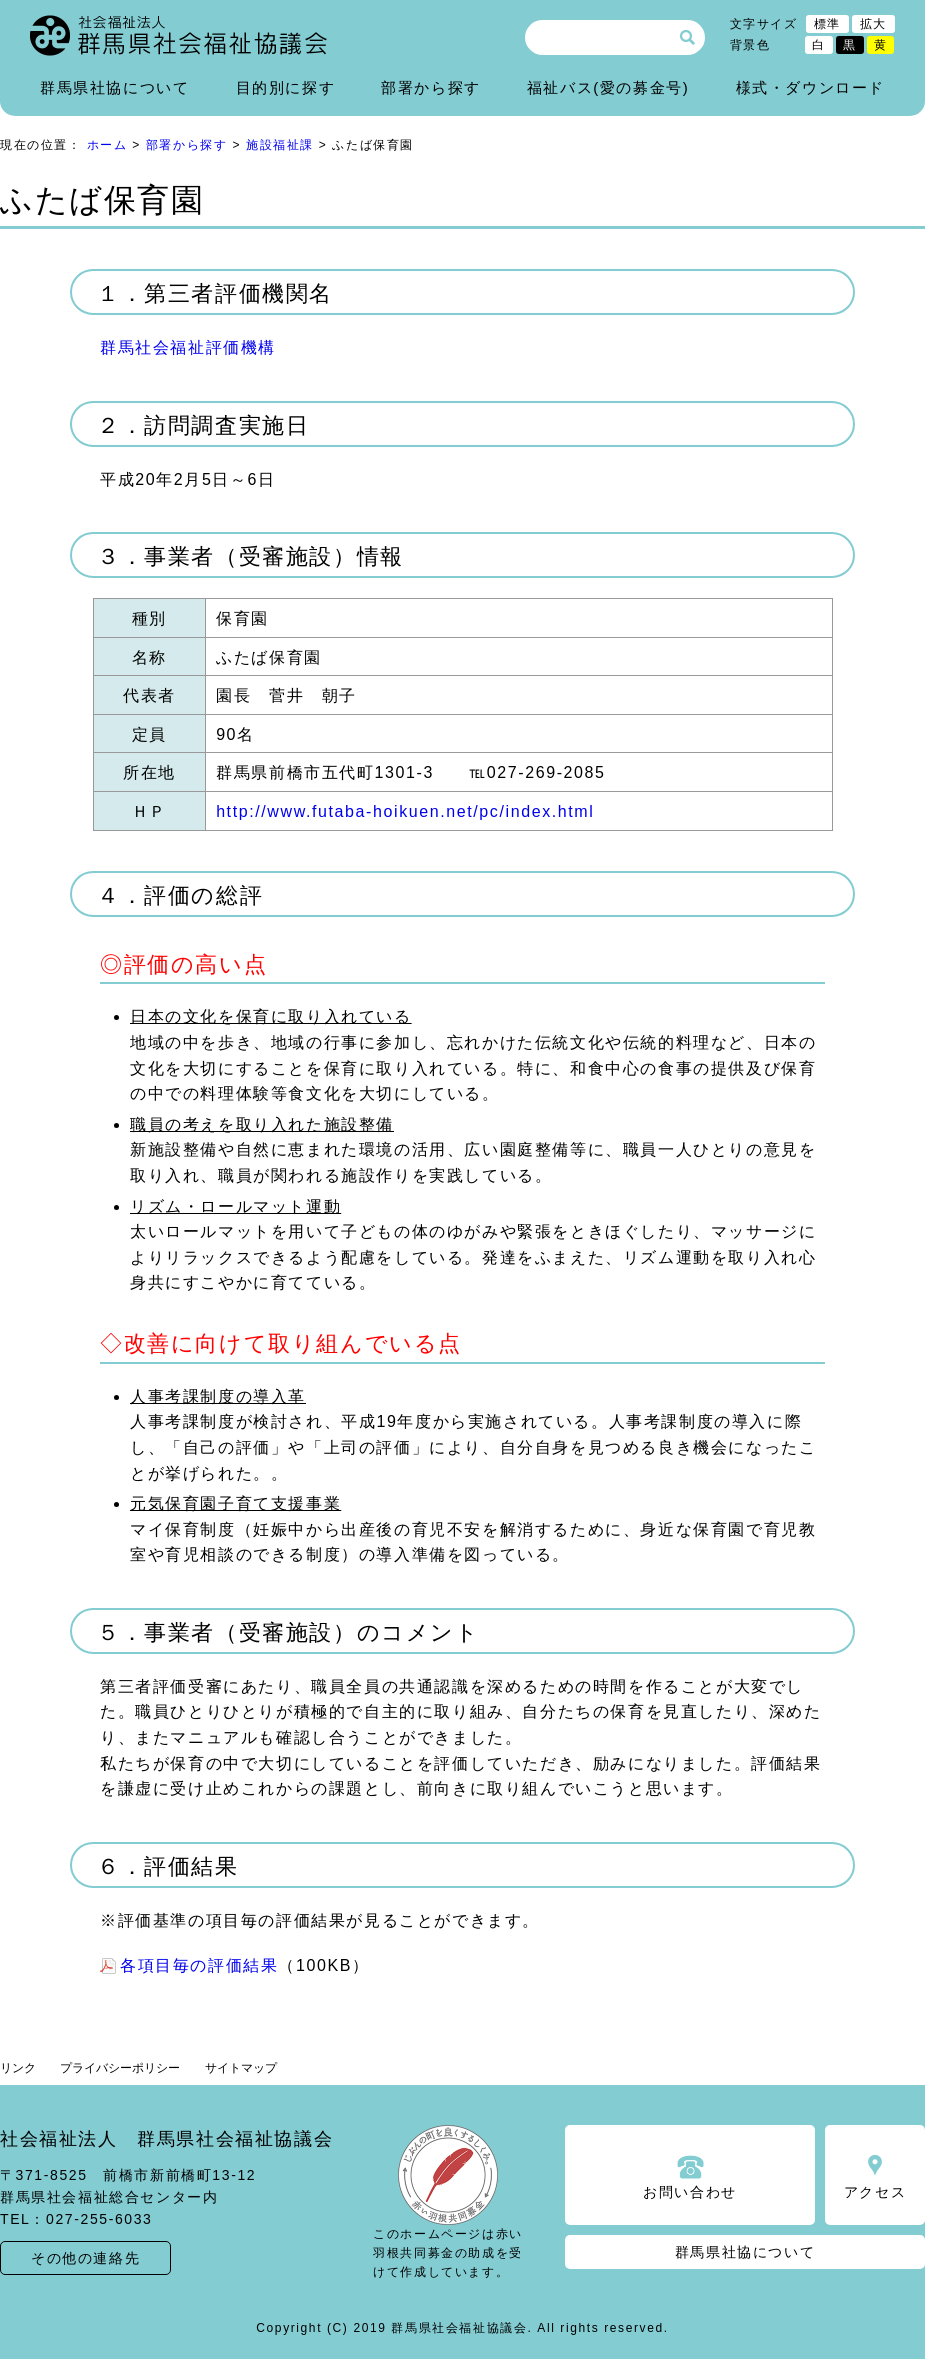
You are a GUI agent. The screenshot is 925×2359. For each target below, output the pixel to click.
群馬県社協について (114, 87)
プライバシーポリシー (120, 2068)
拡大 (873, 24)
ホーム (107, 145)
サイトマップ (241, 2068)
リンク (18, 2068)
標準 (827, 24)
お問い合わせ (690, 2192)
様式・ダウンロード (810, 87)
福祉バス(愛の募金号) (608, 87)
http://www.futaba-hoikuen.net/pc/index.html (405, 811)
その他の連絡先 (85, 2258)
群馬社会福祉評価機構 (188, 347)
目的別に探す (286, 87)
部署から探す (431, 87)
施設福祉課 (280, 145)
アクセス (875, 2192)
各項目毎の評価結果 (199, 1965)
